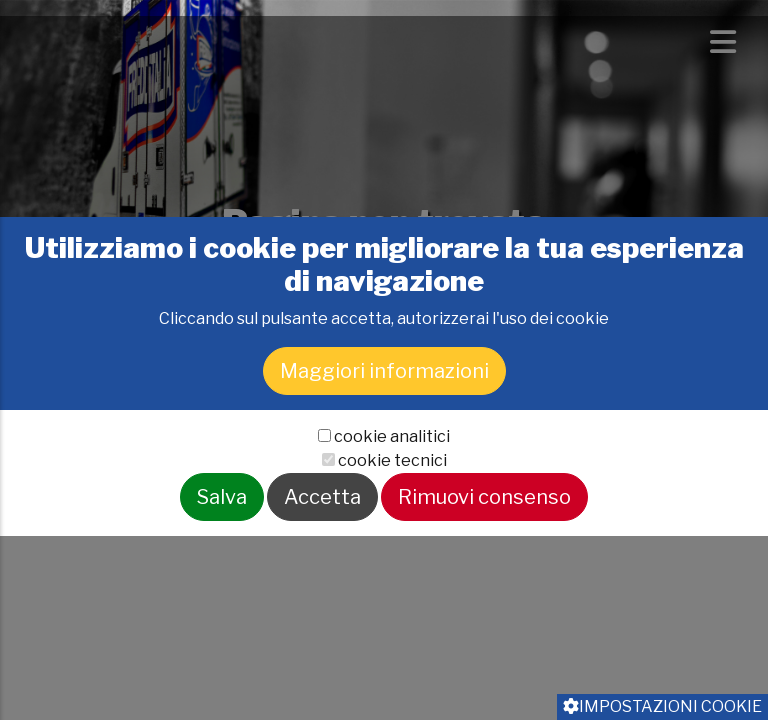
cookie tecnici (392, 512)
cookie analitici (392, 488)
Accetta (322, 549)
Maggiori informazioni (384, 423)
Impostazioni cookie (662, 706)
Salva (222, 549)
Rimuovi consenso (484, 549)
